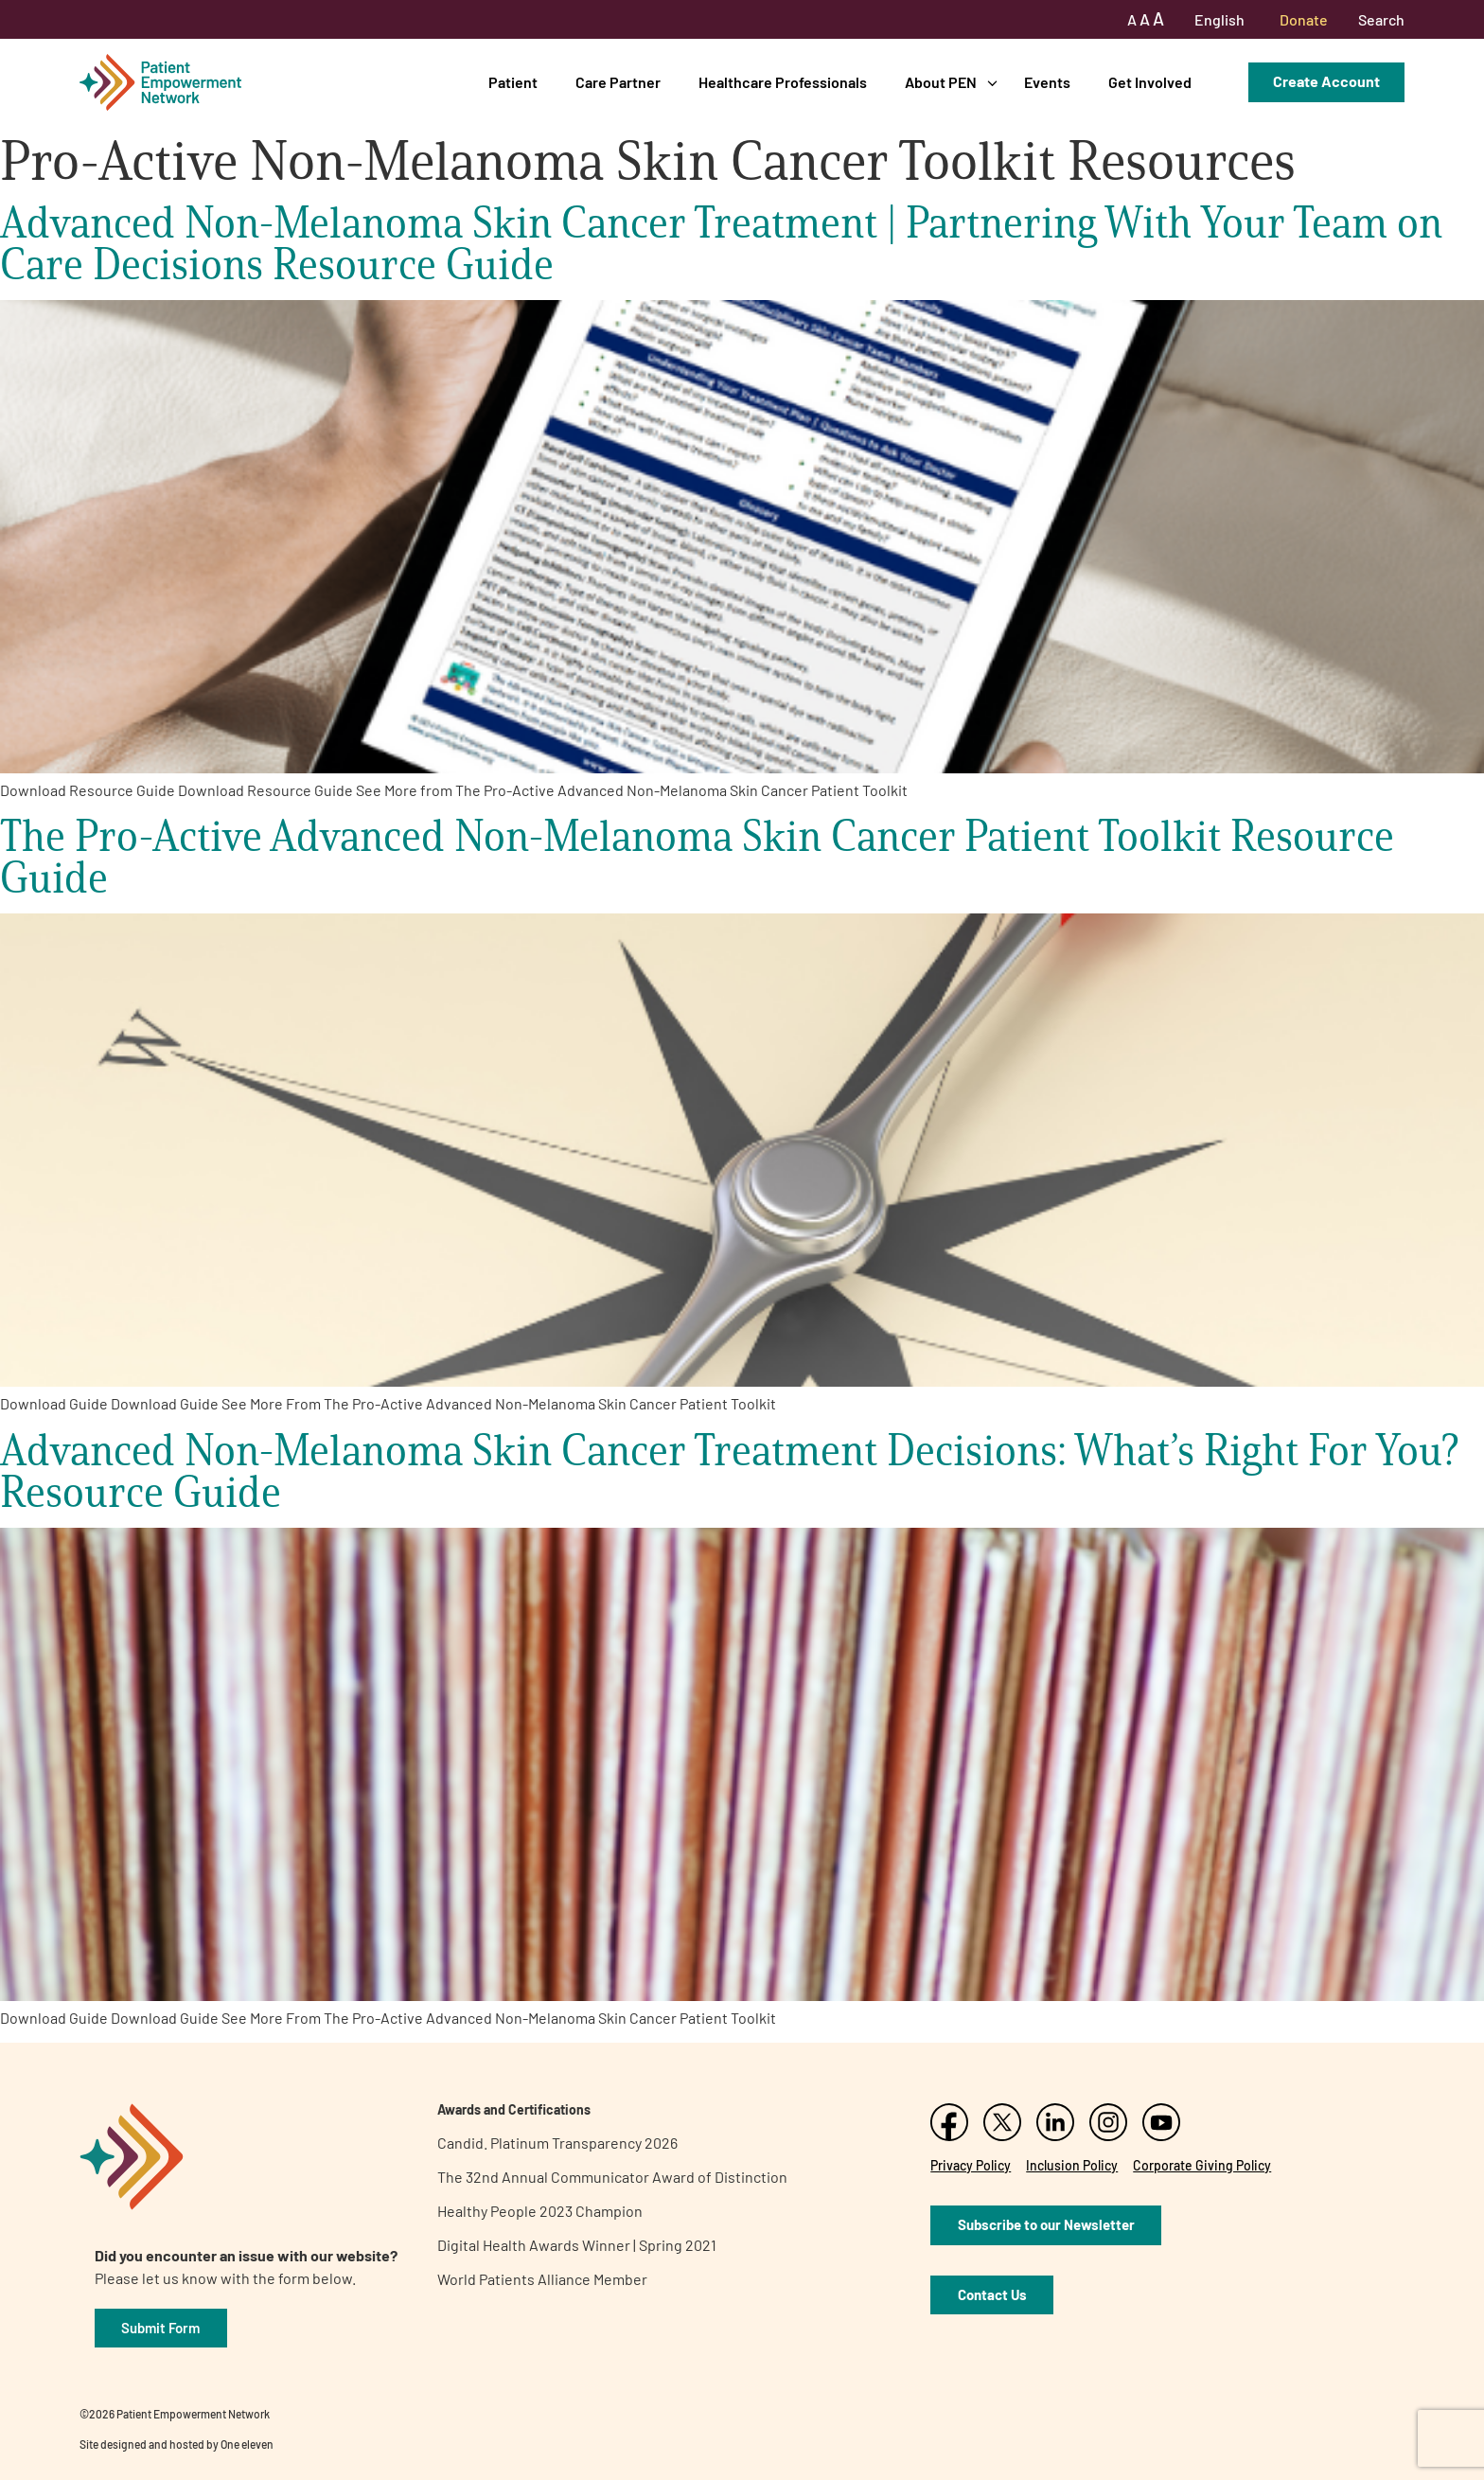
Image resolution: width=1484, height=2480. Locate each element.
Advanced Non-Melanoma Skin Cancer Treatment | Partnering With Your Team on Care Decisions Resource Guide (721, 243)
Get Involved (1150, 82)
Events (1047, 82)
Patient (513, 82)
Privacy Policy (970, 2165)
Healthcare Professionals (782, 82)
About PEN (941, 82)
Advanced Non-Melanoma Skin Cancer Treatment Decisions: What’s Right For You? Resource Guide (729, 1470)
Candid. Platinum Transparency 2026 (557, 2143)
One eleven (247, 2444)
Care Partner (618, 82)
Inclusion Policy (1072, 2165)
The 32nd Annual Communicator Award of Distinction (612, 2177)
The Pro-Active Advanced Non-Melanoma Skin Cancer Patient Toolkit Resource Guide (697, 856)
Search (1381, 19)
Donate (1304, 19)
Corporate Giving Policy (1202, 2165)
